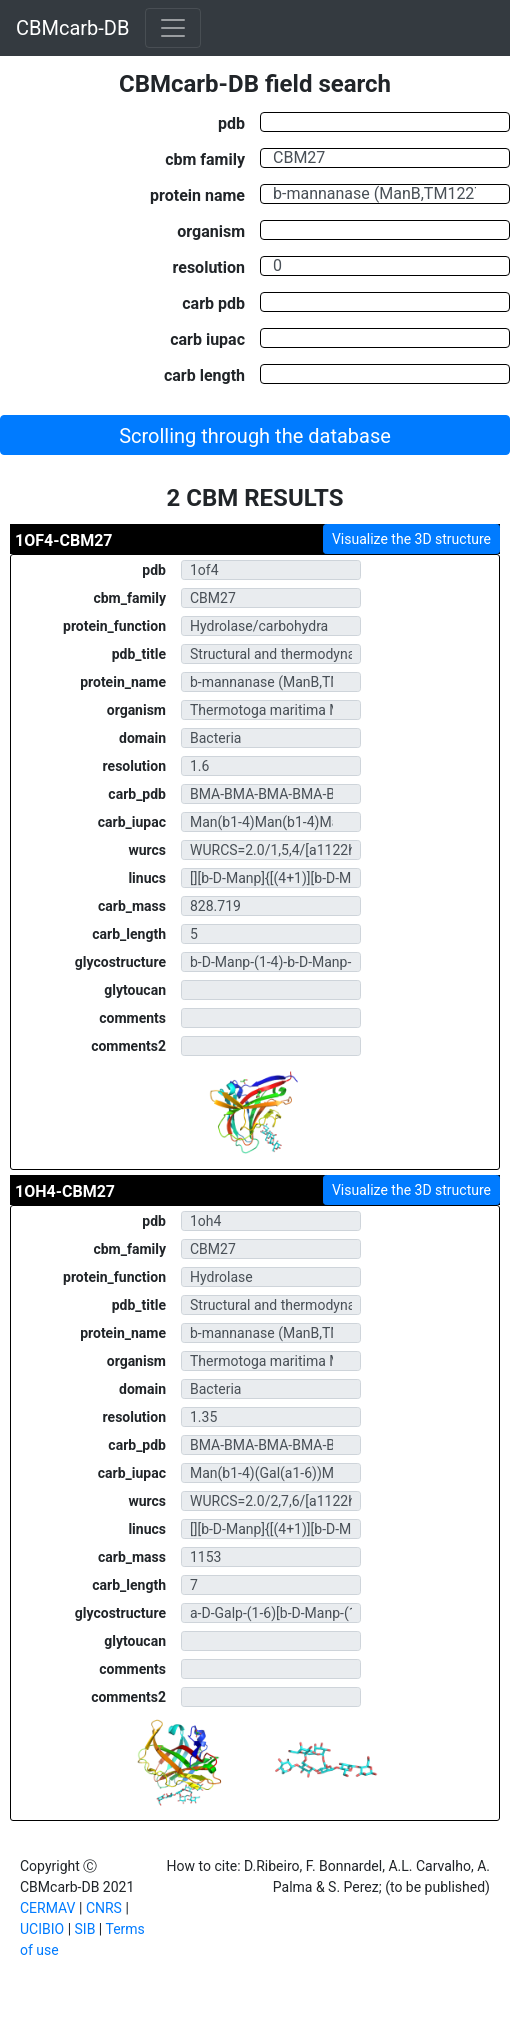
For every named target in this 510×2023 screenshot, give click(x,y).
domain (142, 738)
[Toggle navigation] (173, 28)
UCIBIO (42, 1929)
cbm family (205, 159)
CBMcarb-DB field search (255, 84)
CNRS (104, 1908)
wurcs (147, 850)
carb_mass (132, 906)
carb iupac (207, 339)
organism (211, 231)
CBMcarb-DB (72, 28)
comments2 (128, 1046)
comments (132, 1018)
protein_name (123, 682)
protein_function (114, 626)
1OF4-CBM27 (64, 540)
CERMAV (48, 1908)
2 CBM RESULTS (255, 498)
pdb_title (139, 654)
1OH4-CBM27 (65, 1191)
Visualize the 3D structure (411, 539)
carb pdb (213, 303)
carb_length (129, 934)
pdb (231, 123)
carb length (204, 375)
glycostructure (120, 962)
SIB (85, 1929)
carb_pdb (137, 794)
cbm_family (129, 598)
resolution (209, 267)
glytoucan (135, 990)
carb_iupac (132, 822)
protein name (197, 195)
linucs (147, 878)
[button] (255, 435)
